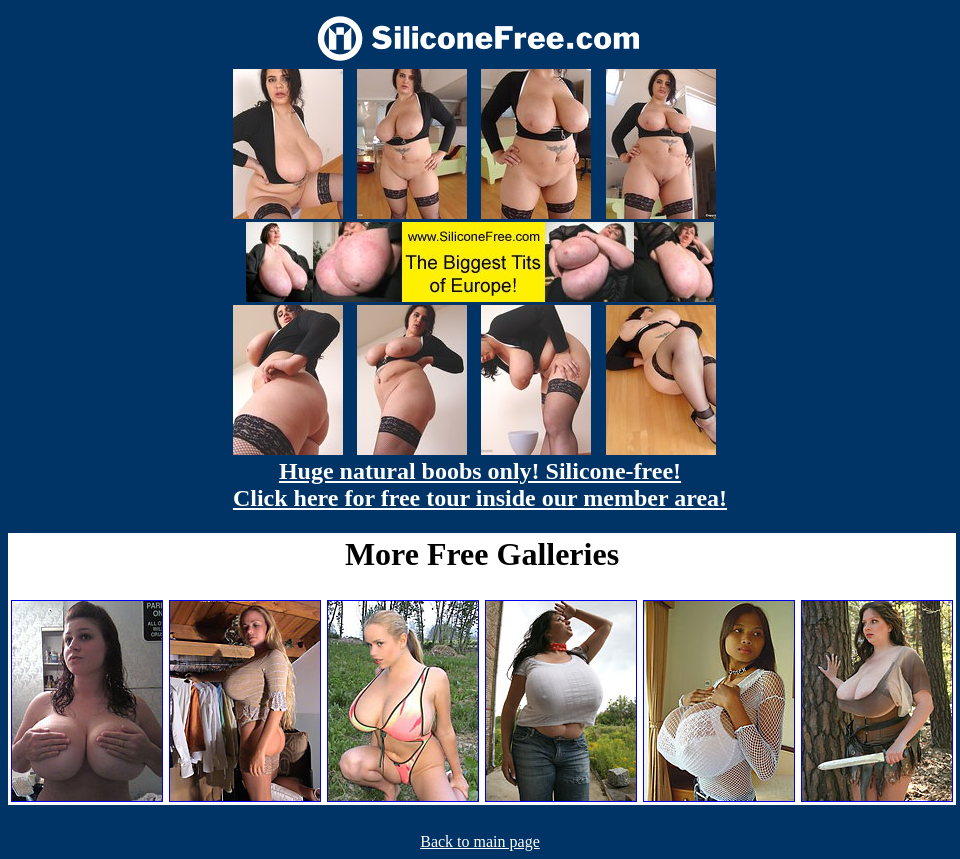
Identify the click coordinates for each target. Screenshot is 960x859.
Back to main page (480, 841)
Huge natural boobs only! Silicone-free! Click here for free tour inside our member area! (480, 484)
